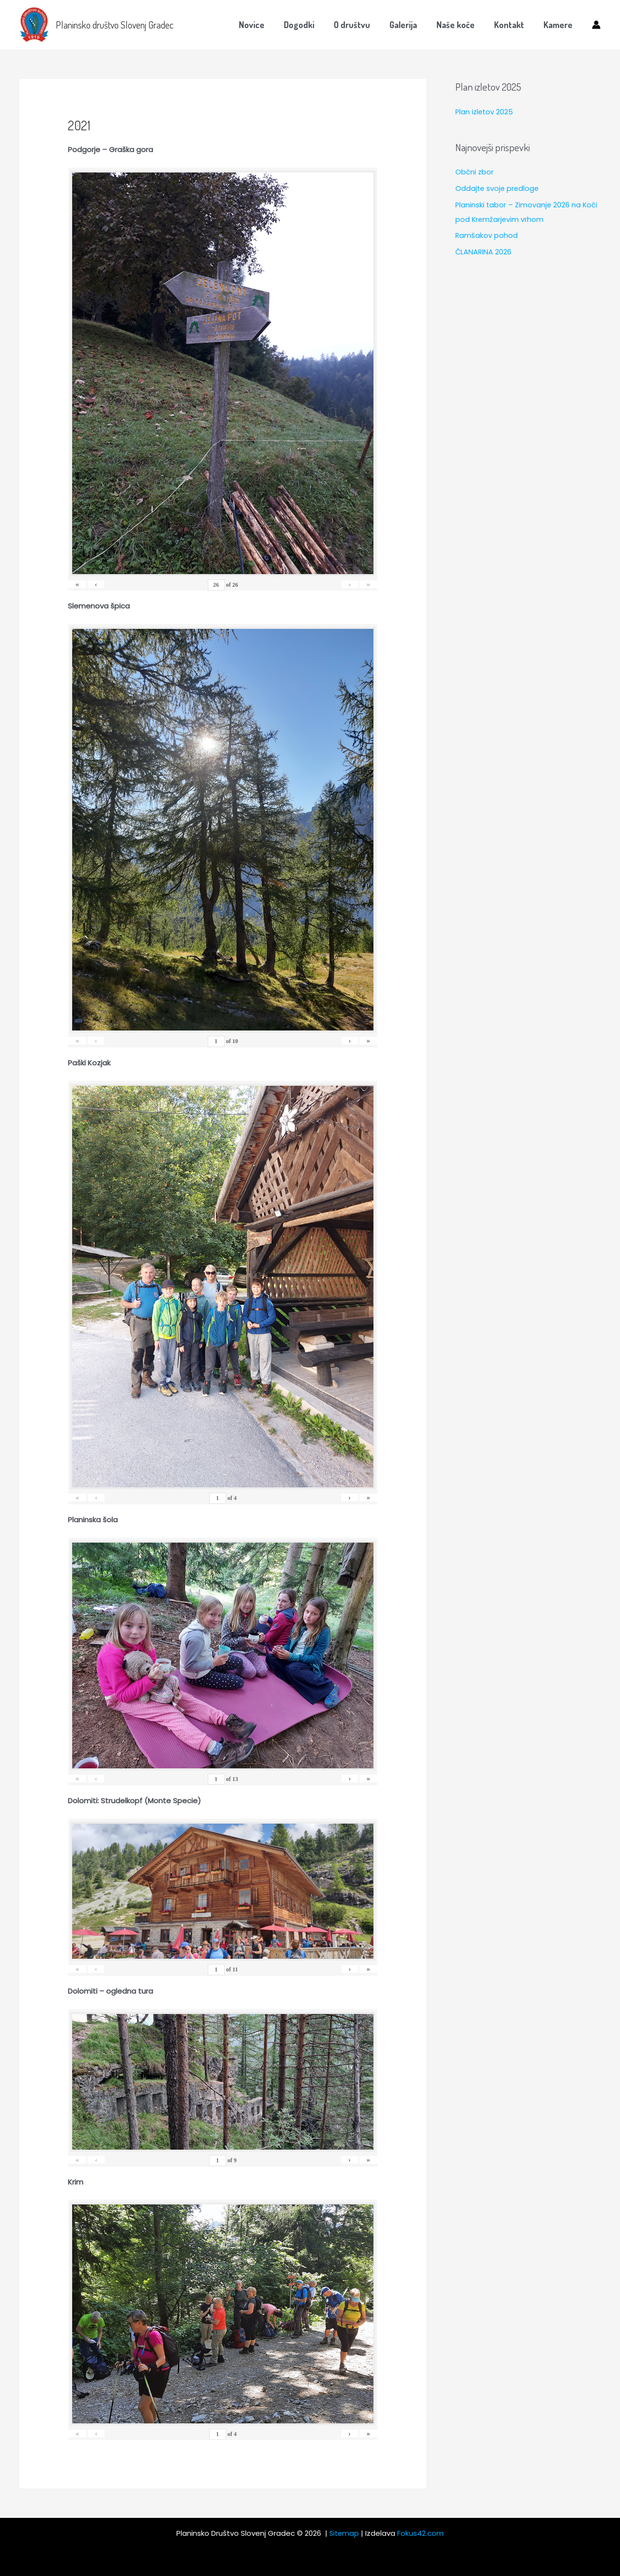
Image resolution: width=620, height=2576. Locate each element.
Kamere (559, 24)
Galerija (410, 24)
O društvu (360, 24)
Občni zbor (474, 172)
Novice (264, 24)
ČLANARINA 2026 (483, 252)
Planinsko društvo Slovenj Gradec (114, 24)
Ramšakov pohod (486, 235)
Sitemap (344, 2533)
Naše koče (460, 24)
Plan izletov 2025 (485, 112)
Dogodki (309, 24)
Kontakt (512, 24)
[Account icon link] (596, 24)
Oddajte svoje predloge (498, 188)
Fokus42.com (421, 2533)
